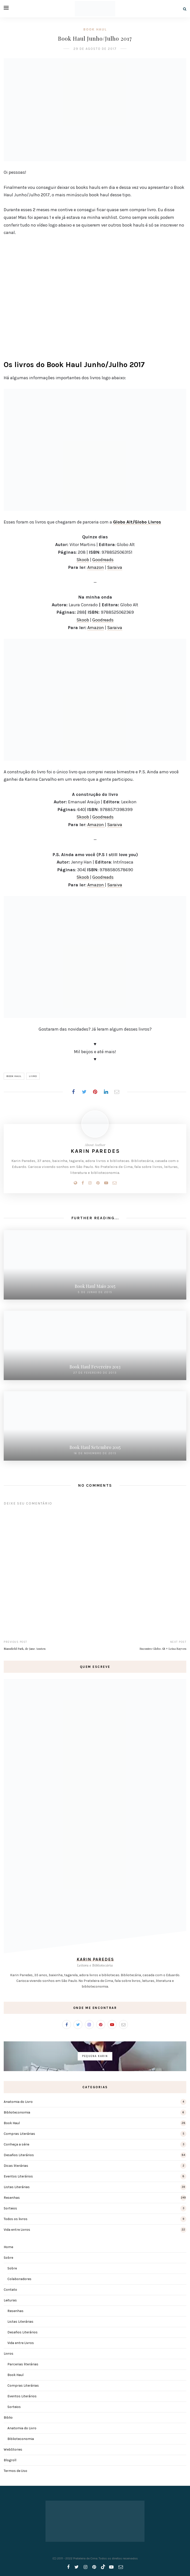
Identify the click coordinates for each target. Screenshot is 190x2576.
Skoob (82, 559)
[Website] (75, 1183)
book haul (14, 1076)
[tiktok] (102, 2567)
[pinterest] (94, 2567)
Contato (10, 2289)
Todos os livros (15, 2219)
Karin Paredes (95, 1151)
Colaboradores (19, 2279)
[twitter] (76, 2567)
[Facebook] (83, 1183)
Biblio (8, 2417)
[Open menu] (6, 7)
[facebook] (68, 2567)
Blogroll (10, 2460)
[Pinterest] (98, 1183)
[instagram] (85, 2567)
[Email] (115, 1183)
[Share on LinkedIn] (106, 1092)
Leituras (10, 2300)
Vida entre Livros (17, 2230)
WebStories (13, 2449)
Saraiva (114, 567)
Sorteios (10, 2208)
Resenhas (12, 2198)
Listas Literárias (17, 2187)
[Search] (184, 9)
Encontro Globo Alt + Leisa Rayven (163, 1648)
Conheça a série (16, 2144)
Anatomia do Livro (18, 2102)
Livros (8, 2353)
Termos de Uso (15, 2471)
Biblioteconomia (17, 2112)
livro (33, 1076)
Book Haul (95, 29)
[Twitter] (77, 2024)
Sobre (8, 2258)
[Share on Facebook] (73, 1092)
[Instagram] (90, 1183)
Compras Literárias (19, 2134)
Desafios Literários (19, 2155)
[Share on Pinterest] (95, 1092)
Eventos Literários (18, 2176)
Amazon (95, 567)
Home (8, 2247)
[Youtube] (106, 1183)
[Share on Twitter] (84, 1092)
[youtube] (111, 2567)
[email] (121, 2567)
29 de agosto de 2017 (95, 49)
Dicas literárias (16, 2166)
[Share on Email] (116, 1092)
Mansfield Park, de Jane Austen (25, 1648)
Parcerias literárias (22, 2364)
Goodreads (103, 559)
